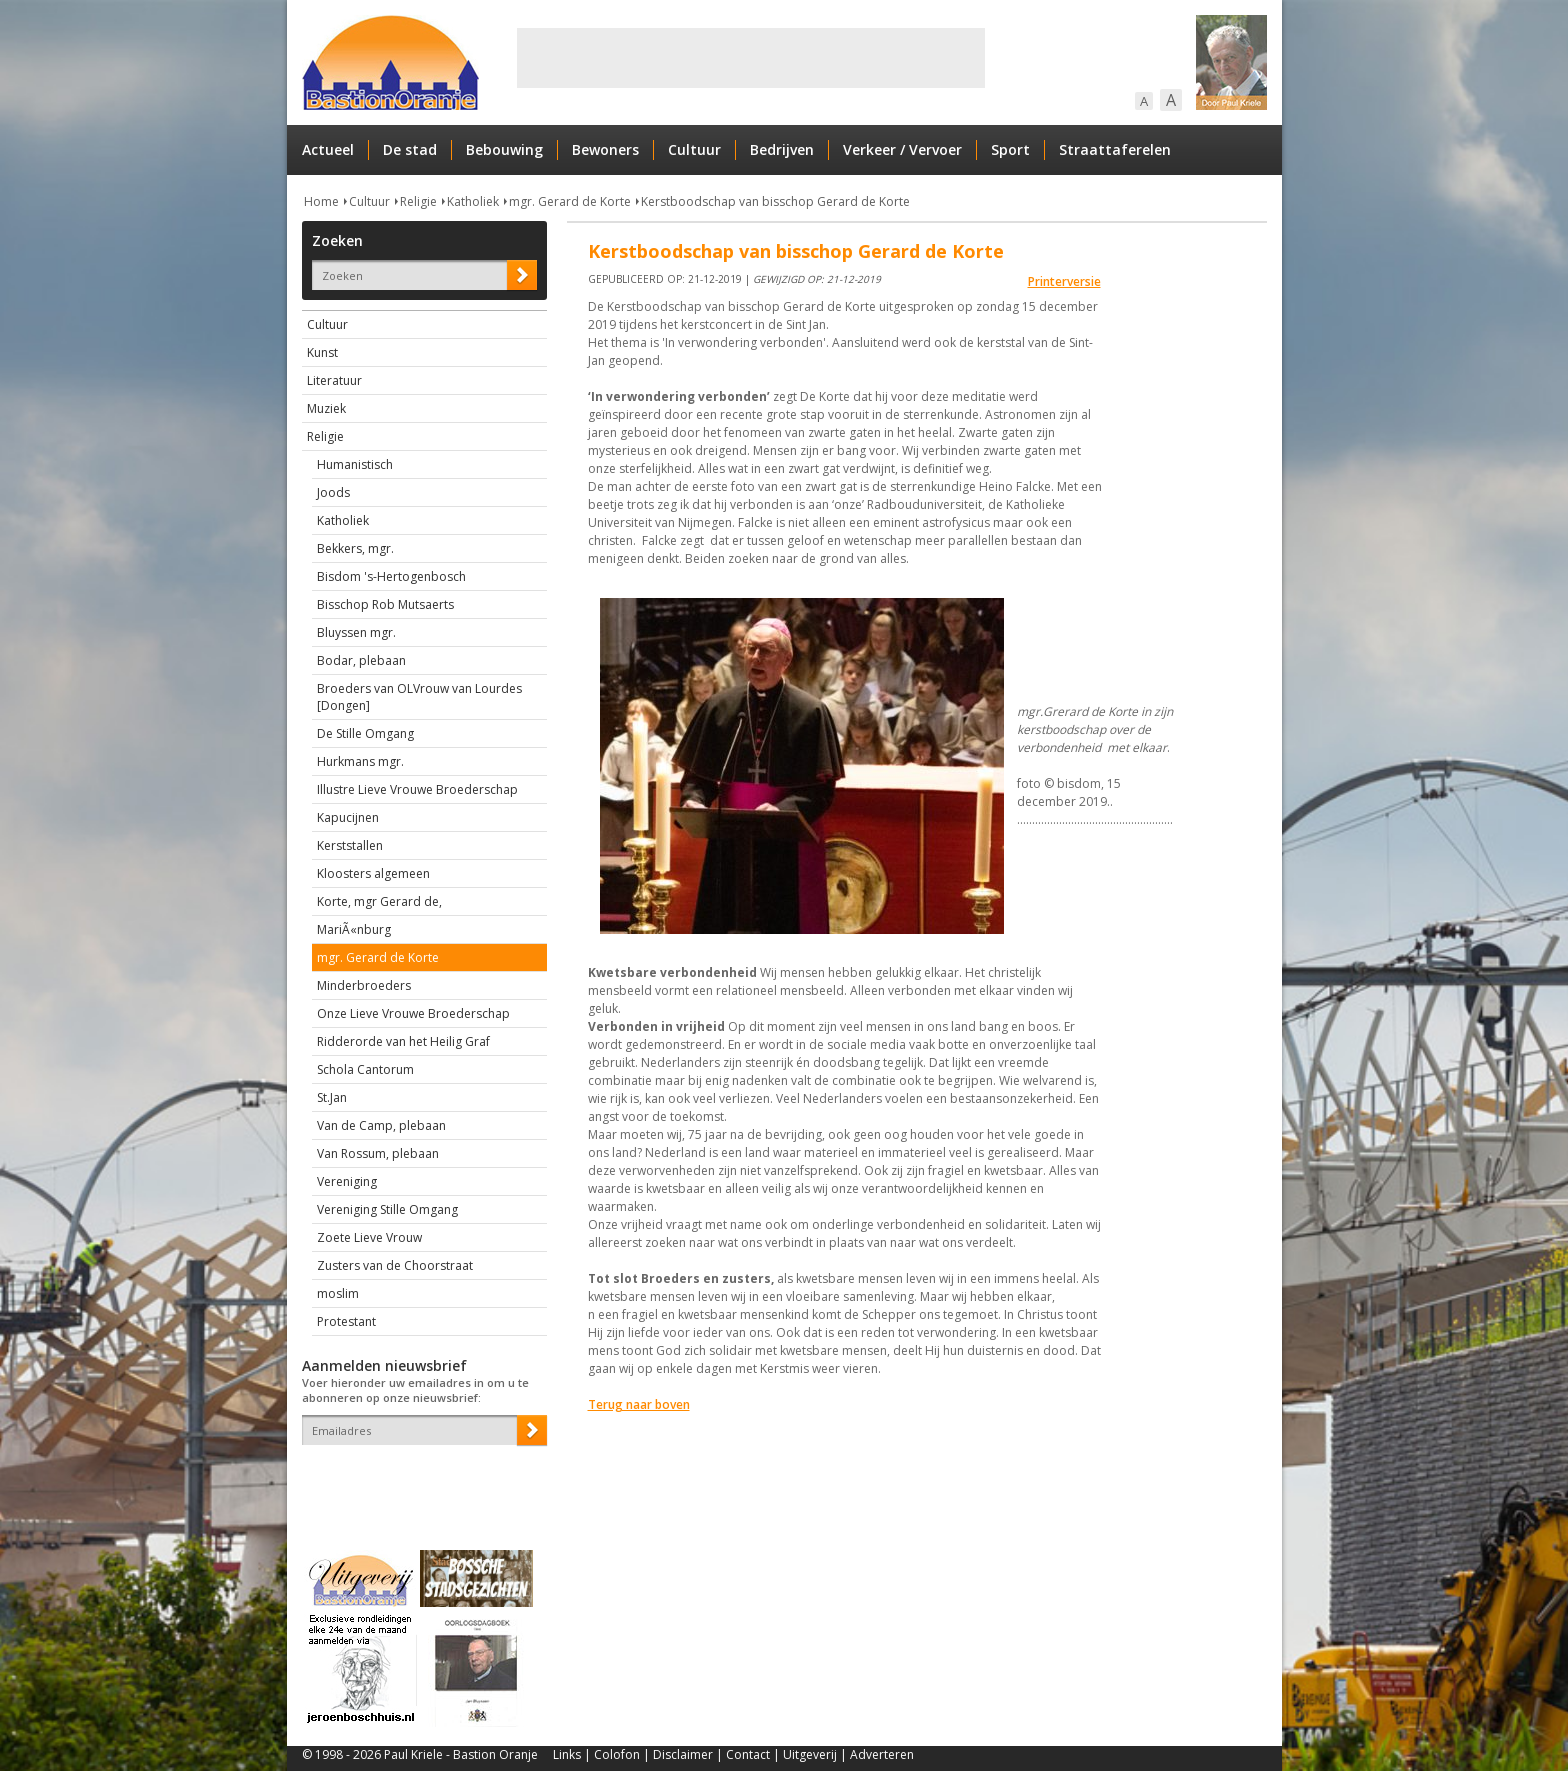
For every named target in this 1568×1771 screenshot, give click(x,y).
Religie (418, 201)
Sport (1010, 149)
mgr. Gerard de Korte (570, 201)
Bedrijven (782, 149)
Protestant (346, 1321)
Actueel (328, 149)
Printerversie (1064, 281)
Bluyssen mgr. (356, 632)
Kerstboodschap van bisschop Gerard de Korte (775, 201)
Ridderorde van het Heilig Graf (403, 1041)
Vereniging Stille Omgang (387, 1209)
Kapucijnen (348, 817)
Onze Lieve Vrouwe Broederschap (413, 1013)
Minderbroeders (364, 985)
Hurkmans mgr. (360, 761)
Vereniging (347, 1181)
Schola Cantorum (365, 1069)
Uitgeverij (810, 1754)
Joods (333, 492)
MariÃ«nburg (354, 929)
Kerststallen (350, 845)
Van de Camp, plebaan (381, 1125)
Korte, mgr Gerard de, (379, 901)
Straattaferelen (1115, 149)
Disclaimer (683, 1754)
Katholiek (473, 201)
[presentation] (419, 1480)
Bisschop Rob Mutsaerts (385, 604)
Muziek (326, 408)
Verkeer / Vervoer (902, 149)
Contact (748, 1754)
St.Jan (332, 1097)
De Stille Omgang (365, 733)
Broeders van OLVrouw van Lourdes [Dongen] (419, 697)
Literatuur (334, 380)
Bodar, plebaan (361, 660)
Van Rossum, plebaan (378, 1153)
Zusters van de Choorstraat (395, 1265)
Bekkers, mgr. (355, 548)
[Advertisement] (751, 58)
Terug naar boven (639, 1404)
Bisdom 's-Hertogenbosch (391, 576)
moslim (338, 1293)
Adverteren (882, 1754)
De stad (410, 149)
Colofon (617, 1754)
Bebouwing (504, 149)
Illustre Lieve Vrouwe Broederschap (417, 789)
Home (321, 201)
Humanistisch (355, 464)
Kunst (322, 352)
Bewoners (605, 149)
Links (567, 1754)
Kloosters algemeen (373, 873)
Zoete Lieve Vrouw (369, 1237)
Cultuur (694, 149)
